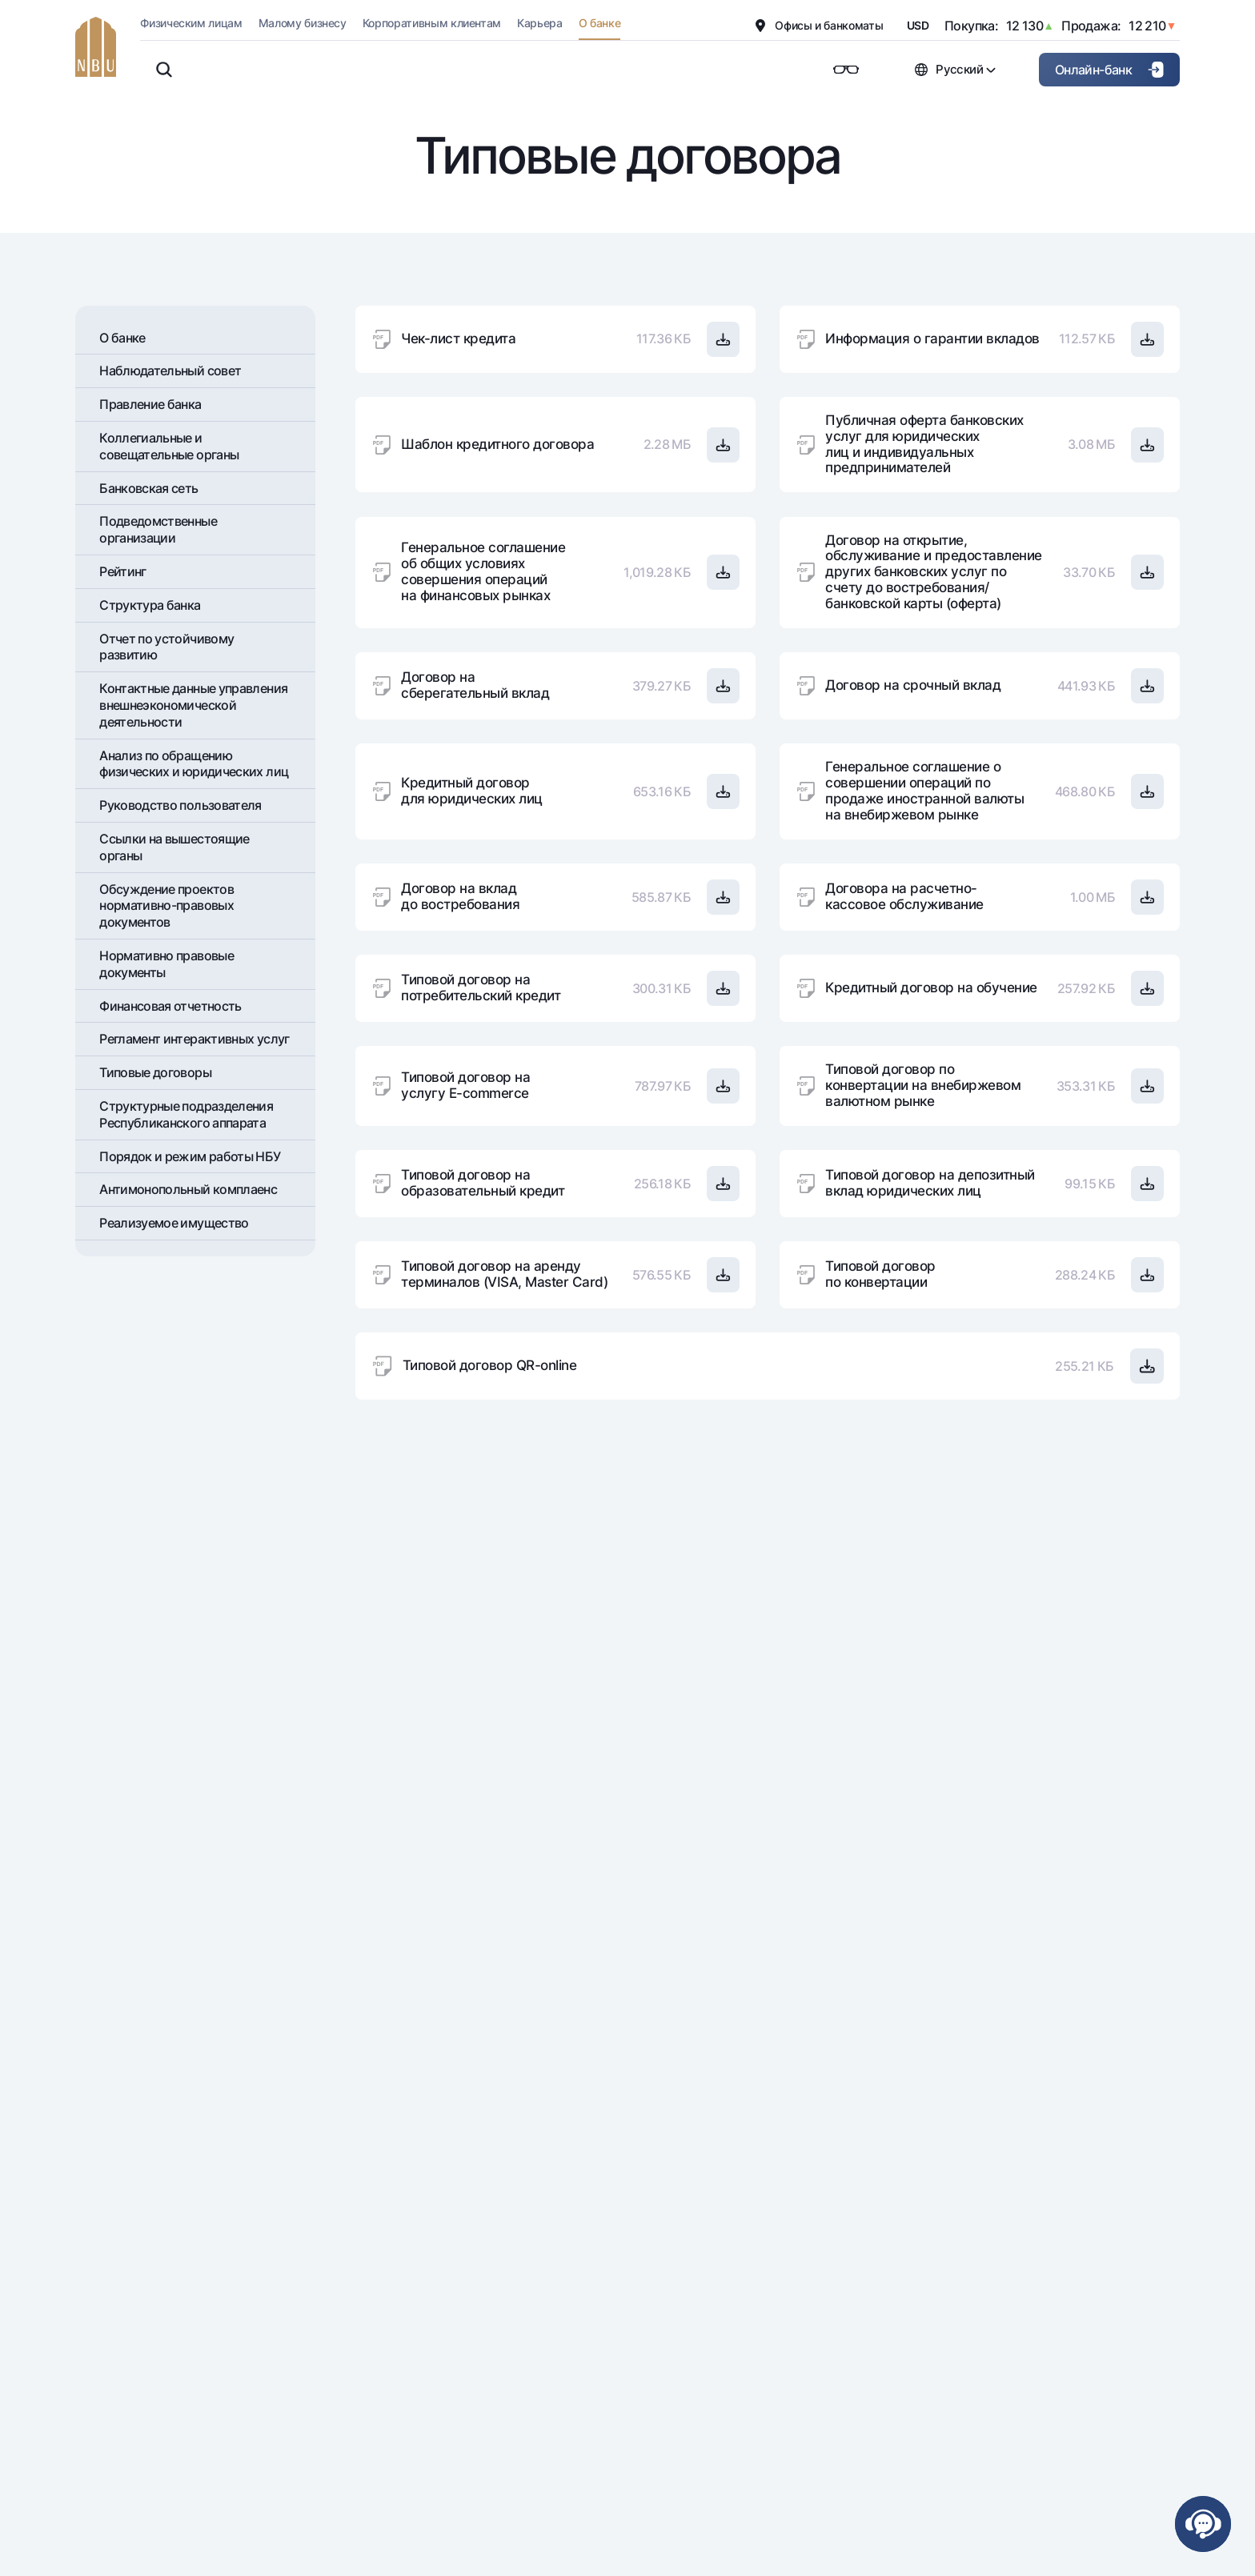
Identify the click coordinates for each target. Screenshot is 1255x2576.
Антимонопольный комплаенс (188, 1189)
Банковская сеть (148, 488)
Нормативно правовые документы (166, 963)
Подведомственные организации (158, 529)
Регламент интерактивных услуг (194, 1039)
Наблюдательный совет (170, 371)
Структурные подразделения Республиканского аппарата (186, 1114)
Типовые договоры (155, 1072)
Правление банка (150, 404)
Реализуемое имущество (174, 1223)
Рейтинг (122, 571)
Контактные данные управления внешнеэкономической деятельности (193, 705)
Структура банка (149, 605)
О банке (122, 338)
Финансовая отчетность (170, 1006)
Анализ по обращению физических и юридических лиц (193, 763)
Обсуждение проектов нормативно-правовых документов (166, 906)
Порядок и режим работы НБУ (189, 1156)
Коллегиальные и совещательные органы (169, 446)
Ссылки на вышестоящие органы (174, 847)
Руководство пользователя (180, 805)
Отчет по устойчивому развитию (166, 647)
